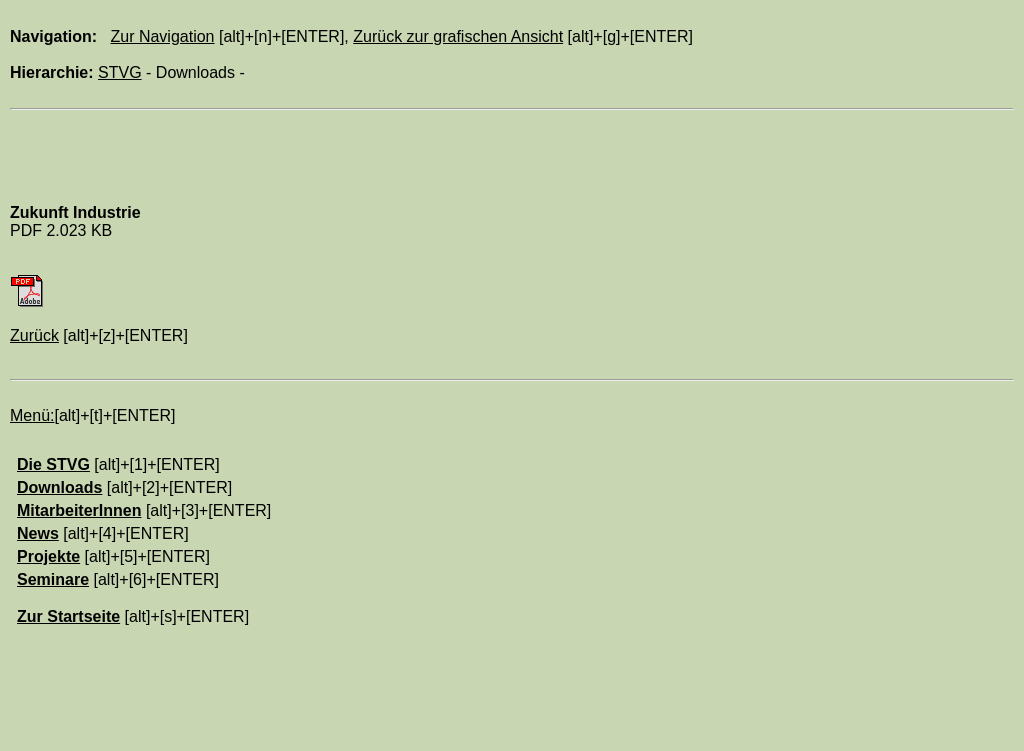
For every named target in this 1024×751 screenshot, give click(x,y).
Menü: (32, 415)
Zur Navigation (162, 36)
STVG (120, 72)
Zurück (34, 335)
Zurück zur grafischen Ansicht (458, 36)
